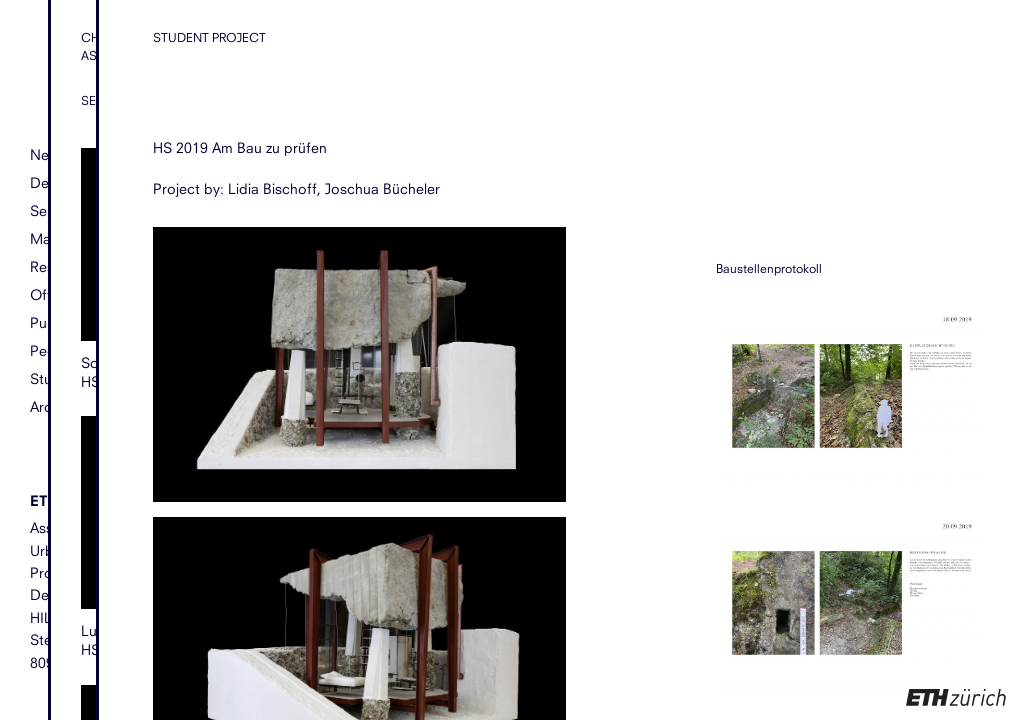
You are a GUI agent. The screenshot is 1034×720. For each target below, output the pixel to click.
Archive (54, 406)
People (53, 350)
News (48, 155)
